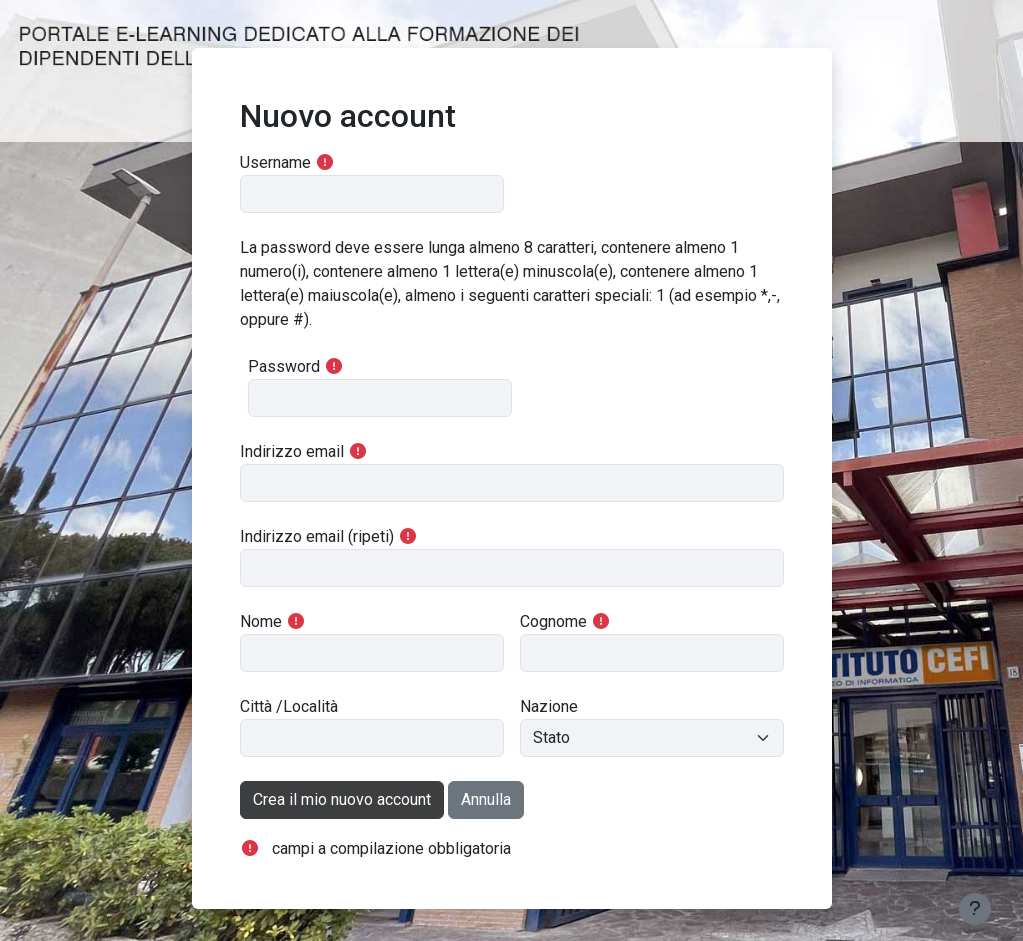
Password (284, 366)
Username (275, 162)
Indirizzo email (292, 451)
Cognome (553, 621)
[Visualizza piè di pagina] (975, 909)
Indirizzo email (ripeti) (317, 536)
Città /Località (289, 706)
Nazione (549, 706)
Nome (261, 621)
